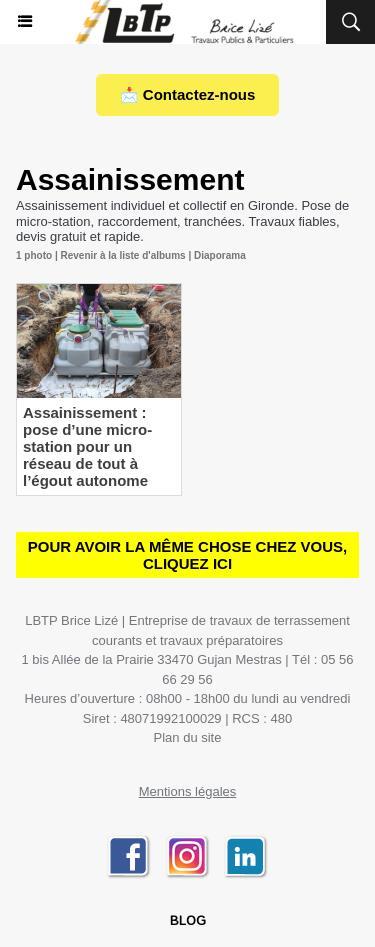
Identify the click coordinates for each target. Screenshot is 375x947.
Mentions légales (188, 791)
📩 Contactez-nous (188, 94)
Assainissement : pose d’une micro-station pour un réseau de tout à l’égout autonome (87, 446)
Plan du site (188, 737)
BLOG (188, 921)
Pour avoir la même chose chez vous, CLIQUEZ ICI (187, 555)
